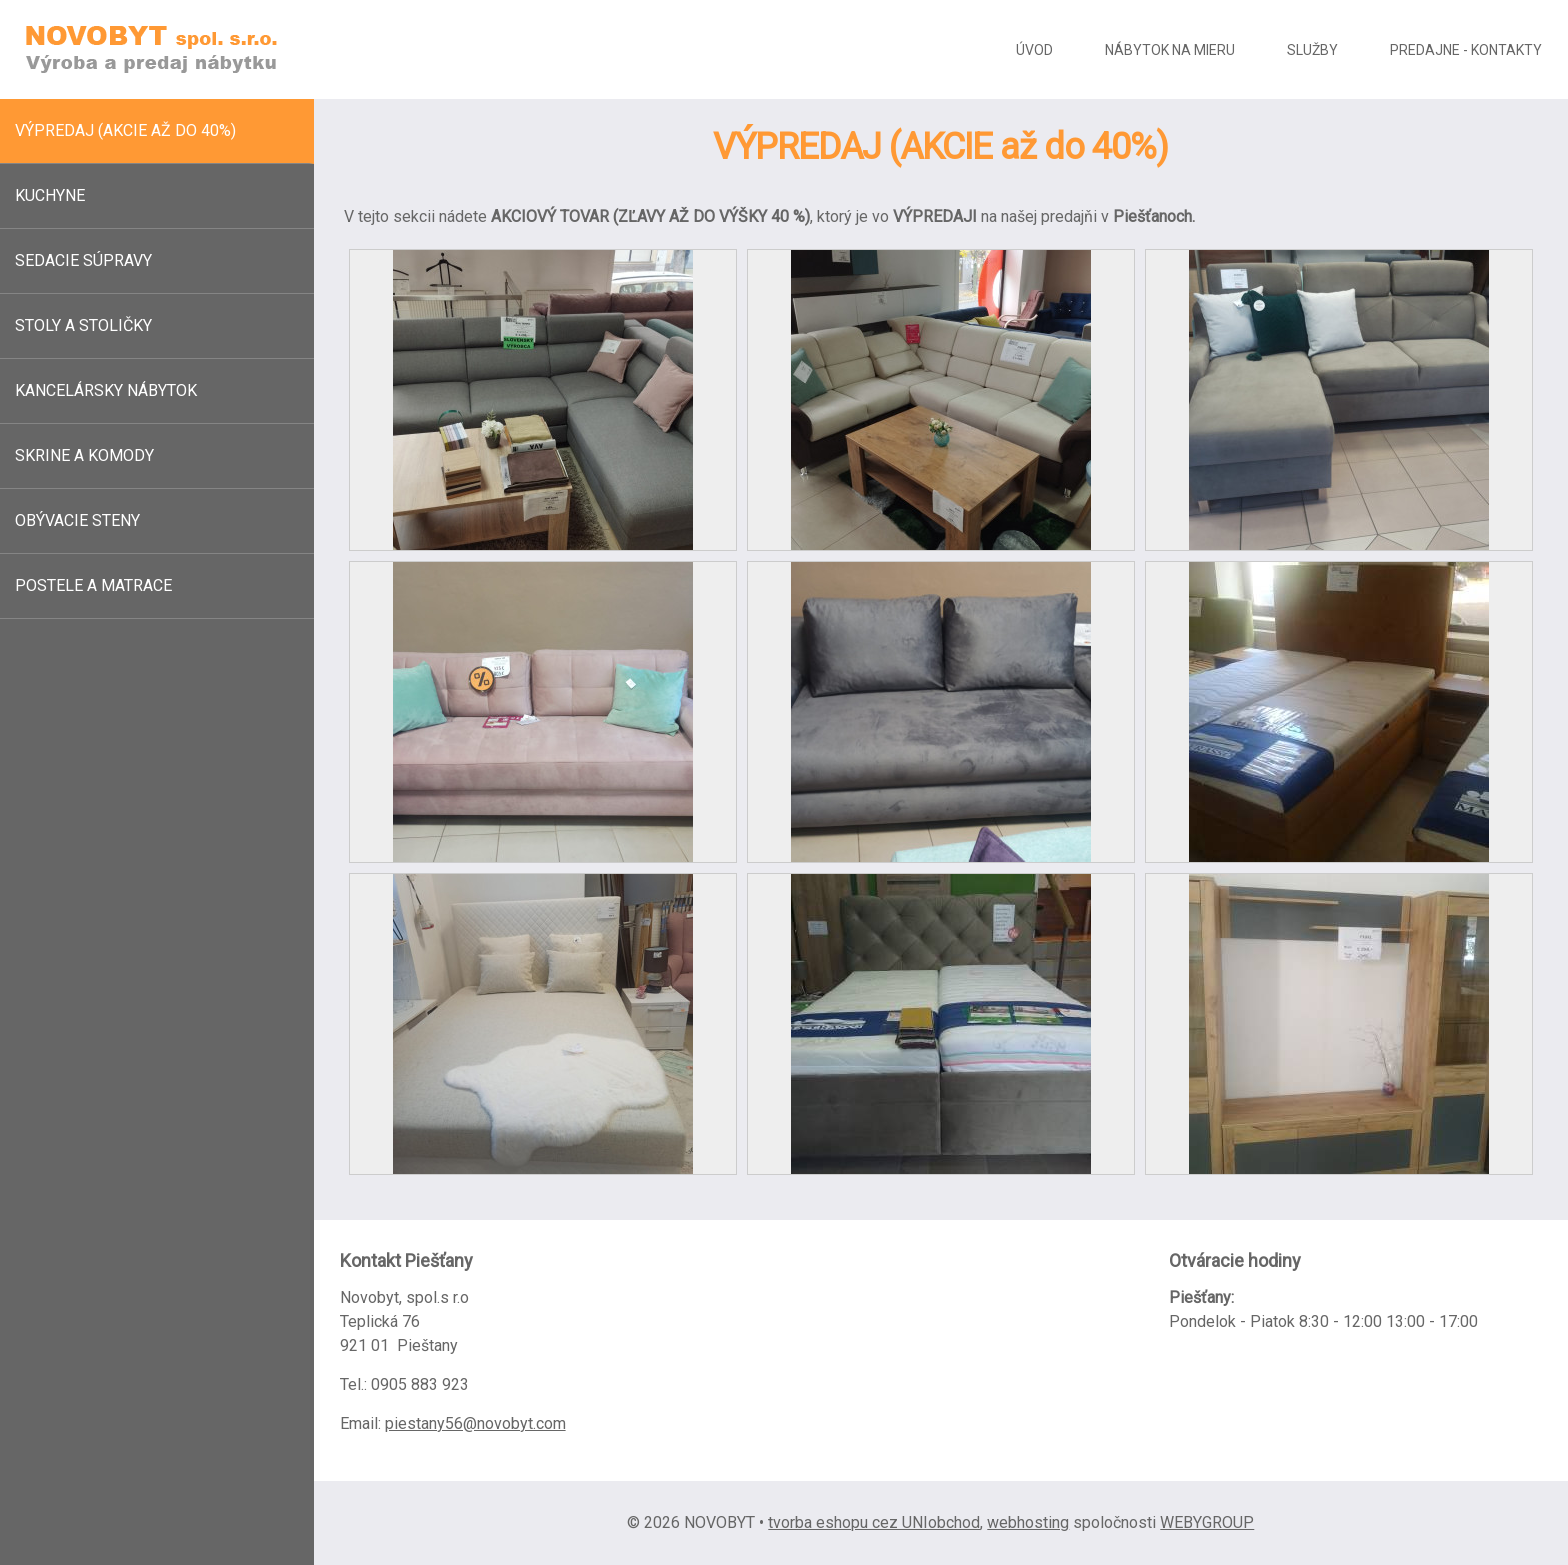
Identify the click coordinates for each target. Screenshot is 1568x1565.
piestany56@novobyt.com (475, 1423)
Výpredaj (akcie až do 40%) (125, 130)
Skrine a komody (84, 455)
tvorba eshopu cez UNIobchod (874, 1522)
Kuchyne (50, 195)
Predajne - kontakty (1466, 50)
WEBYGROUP (1207, 1522)
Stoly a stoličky (83, 325)
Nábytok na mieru (1170, 50)
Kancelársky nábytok (106, 390)
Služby (1312, 50)
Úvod (1034, 50)
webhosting (1028, 1522)
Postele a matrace (93, 585)
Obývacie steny (77, 520)
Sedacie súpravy (83, 260)
